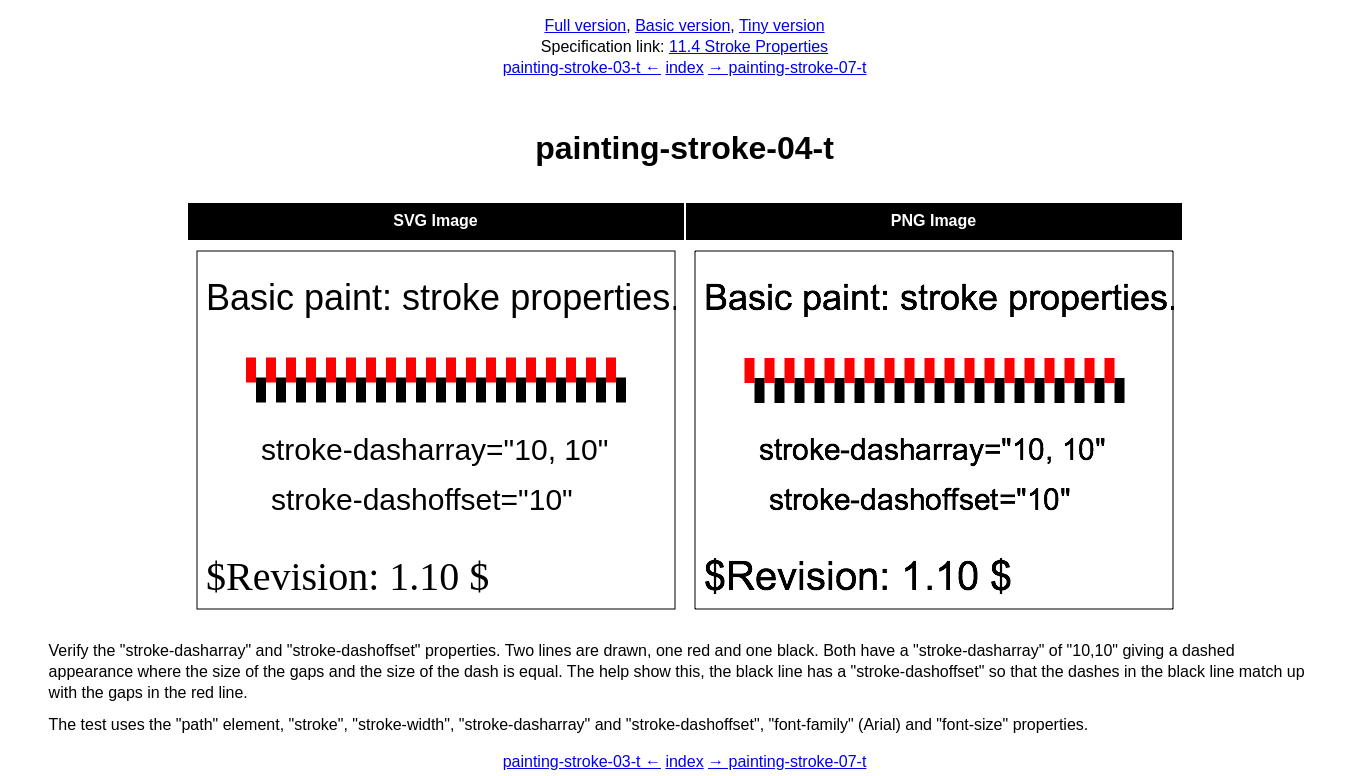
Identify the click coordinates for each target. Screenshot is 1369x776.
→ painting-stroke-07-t (787, 67)
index (684, 67)
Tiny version (782, 25)
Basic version (682, 25)
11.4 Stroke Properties (748, 46)
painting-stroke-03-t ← (582, 67)
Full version (585, 25)
